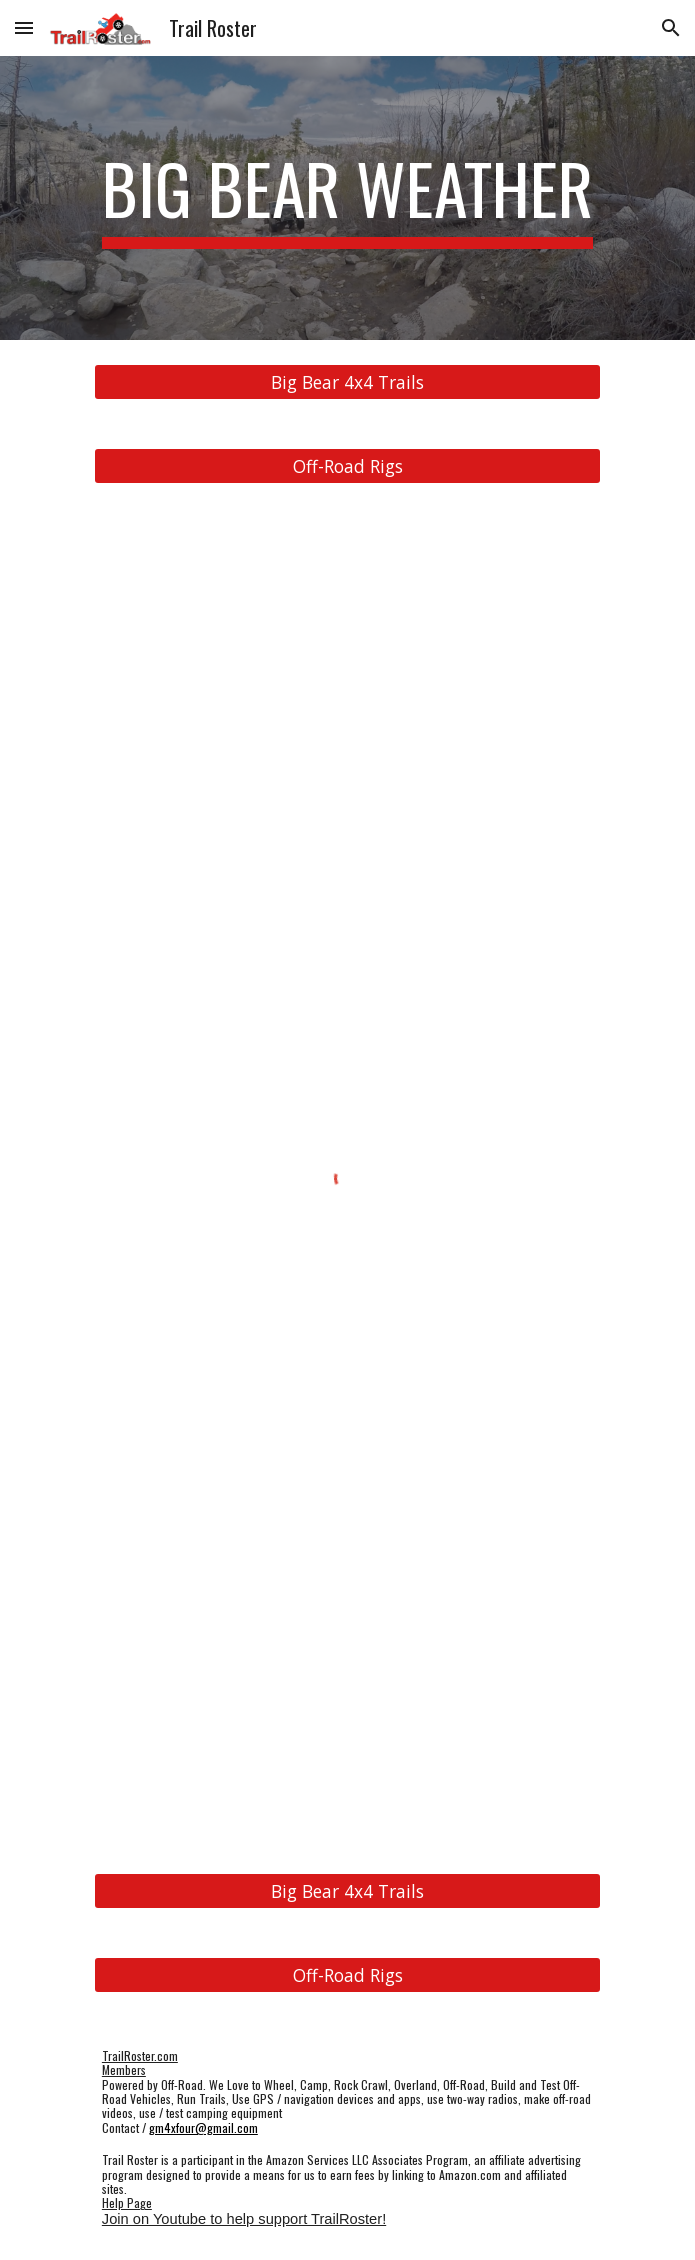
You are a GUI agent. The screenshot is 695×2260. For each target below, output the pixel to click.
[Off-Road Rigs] (347, 466)
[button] (24, 27)
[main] (347, 198)
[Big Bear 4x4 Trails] (347, 382)
